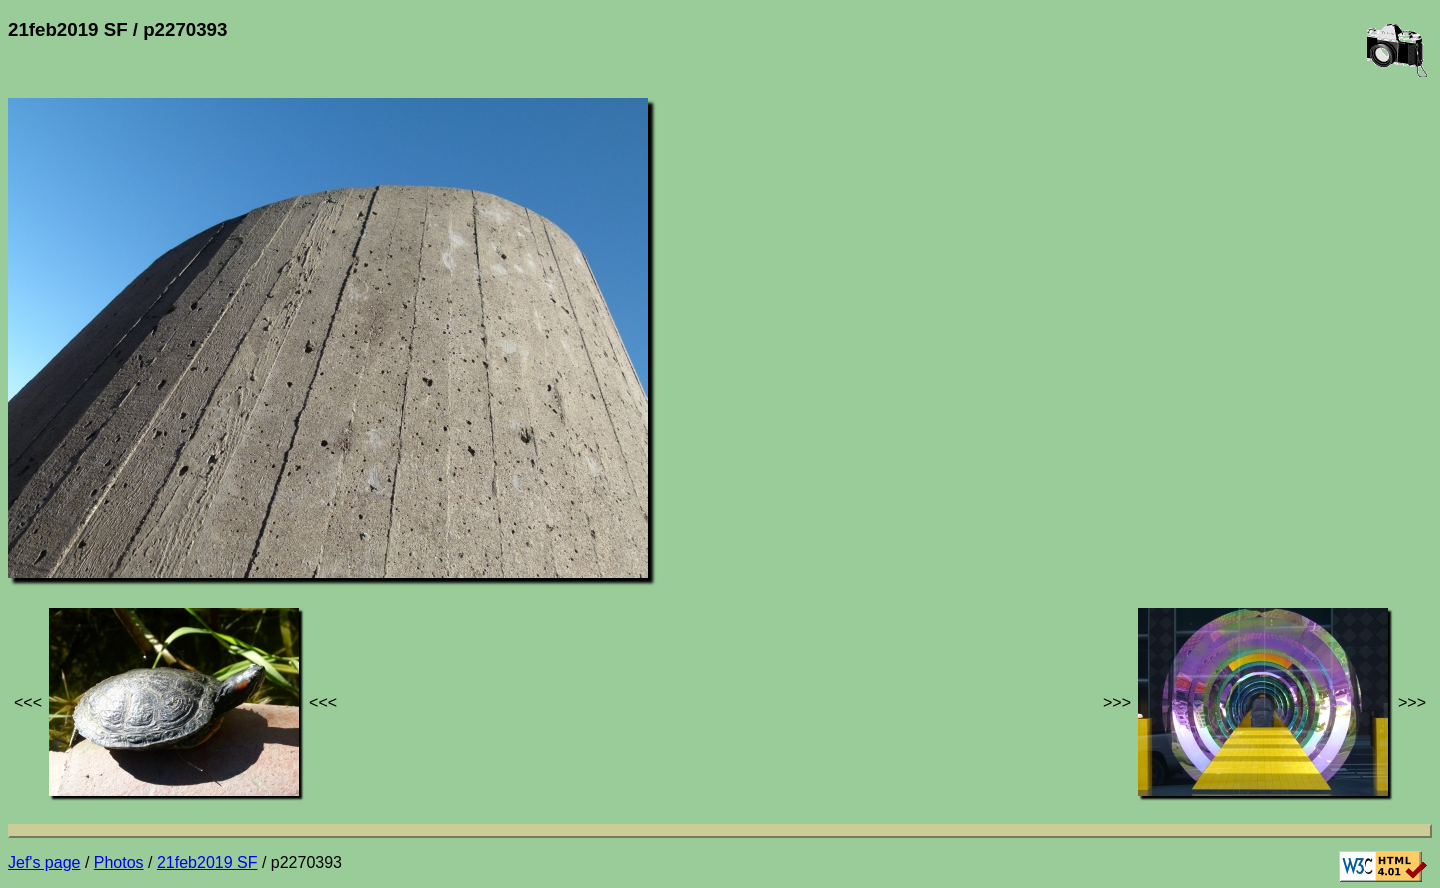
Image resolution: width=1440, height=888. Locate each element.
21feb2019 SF (207, 862)
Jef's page (44, 862)
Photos (119, 862)
